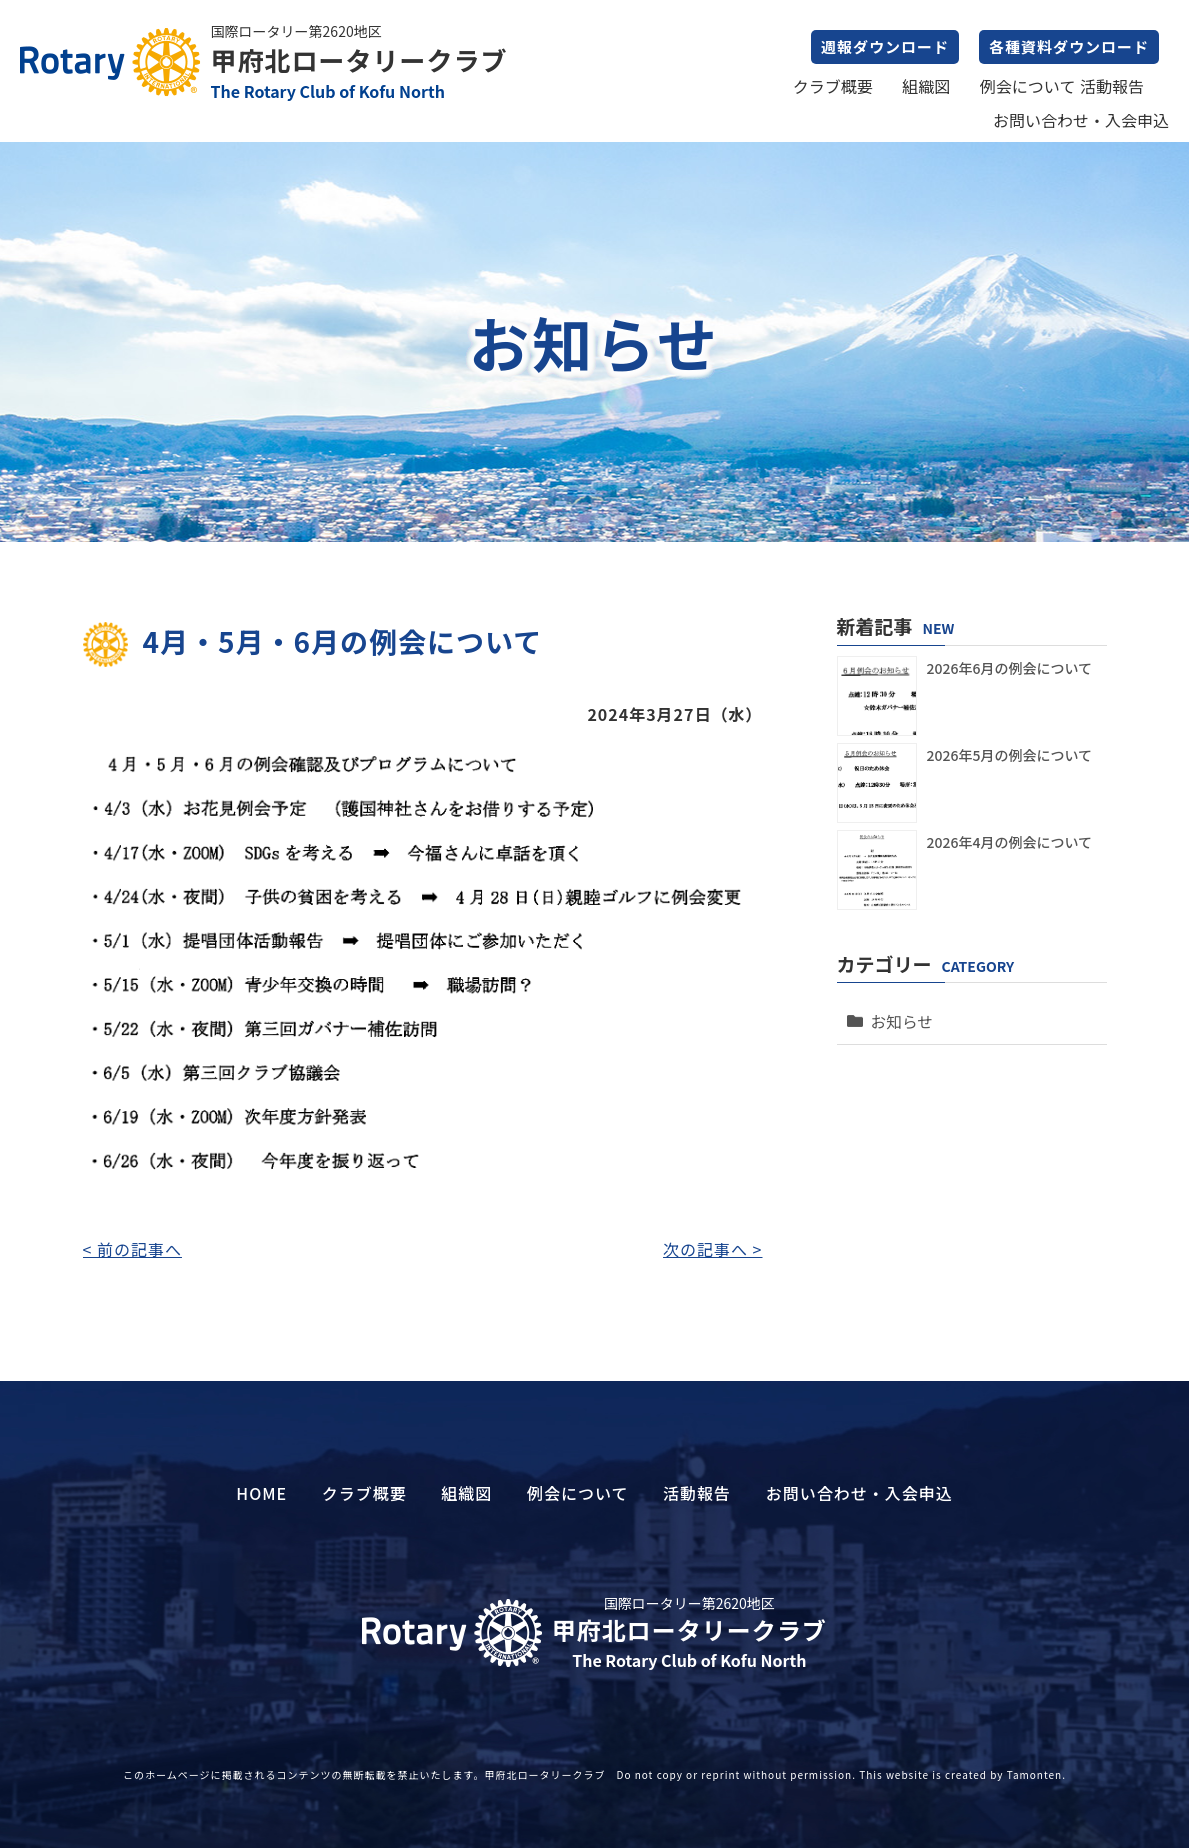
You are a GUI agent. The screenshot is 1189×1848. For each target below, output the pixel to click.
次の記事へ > (712, 1249)
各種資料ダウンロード (1069, 46)
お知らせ (899, 1014)
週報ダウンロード (885, 46)
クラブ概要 (833, 86)
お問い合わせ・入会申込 (1081, 120)
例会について (1028, 86)
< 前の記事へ (132, 1249)
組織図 (926, 86)
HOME (261, 1493)
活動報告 (1112, 86)
